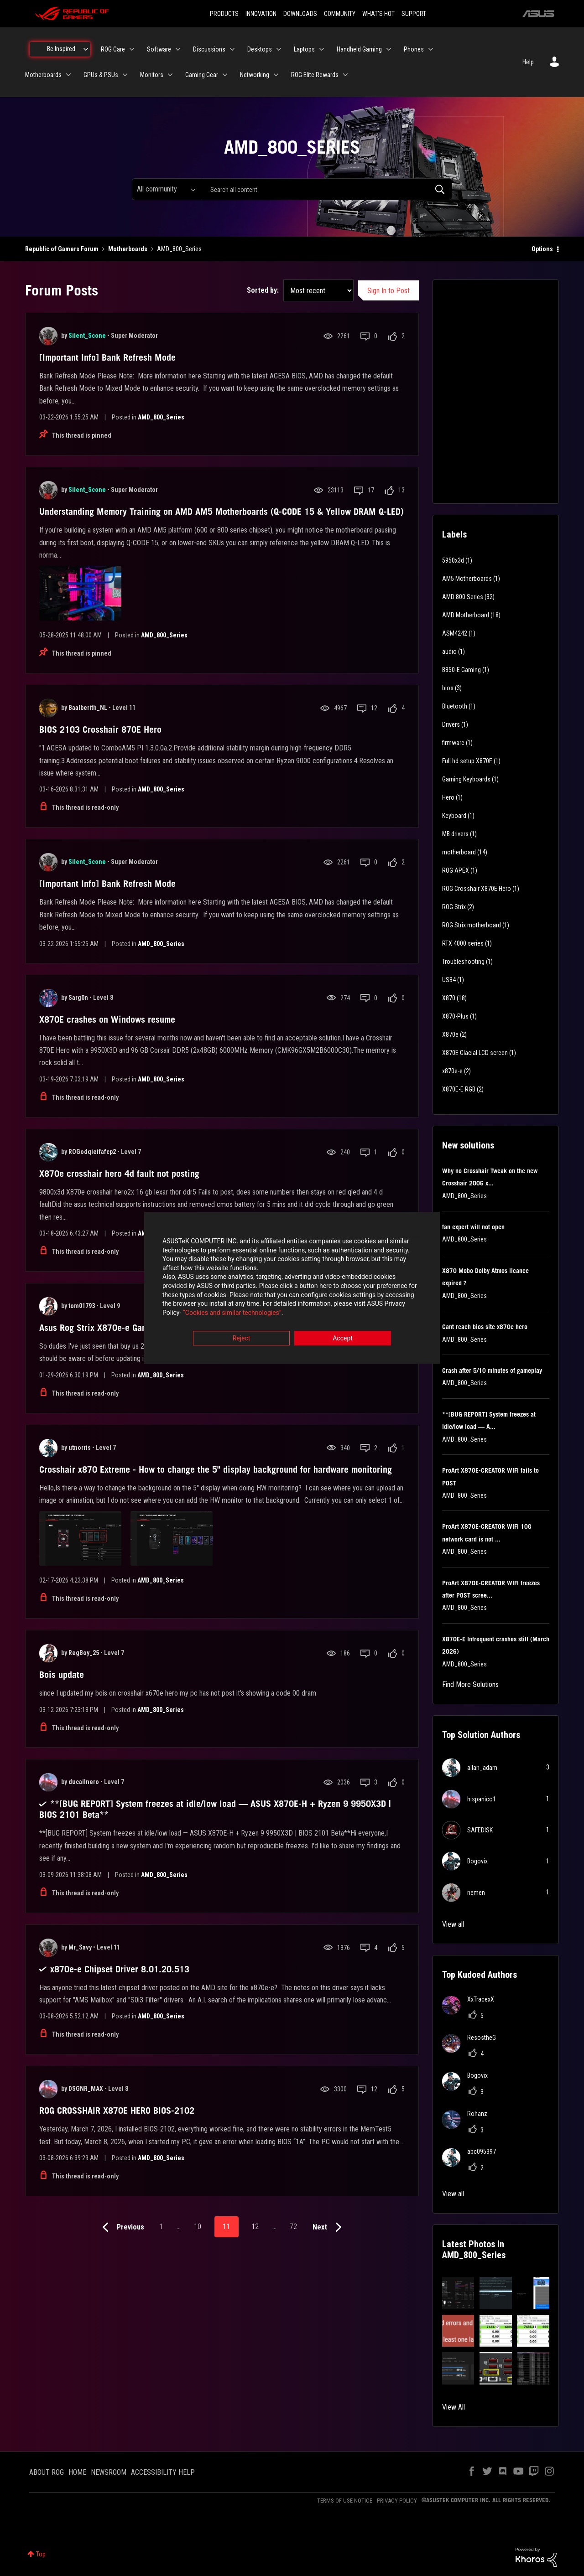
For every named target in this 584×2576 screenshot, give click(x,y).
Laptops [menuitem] (304, 49)
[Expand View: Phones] (430, 49)
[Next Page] (329, 2227)
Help (528, 62)
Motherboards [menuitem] (43, 74)
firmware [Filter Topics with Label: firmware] (453, 742)
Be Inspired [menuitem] (61, 48)
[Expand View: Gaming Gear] (224, 74)
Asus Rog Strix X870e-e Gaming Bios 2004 (120, 1327)
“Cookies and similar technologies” (232, 1312)
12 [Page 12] (255, 2226)
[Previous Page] (121, 2227)
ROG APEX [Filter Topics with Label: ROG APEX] (455, 870)
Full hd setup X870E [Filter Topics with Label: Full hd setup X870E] (467, 761)
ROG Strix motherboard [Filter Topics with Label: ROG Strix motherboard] (471, 925)
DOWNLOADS (300, 13)
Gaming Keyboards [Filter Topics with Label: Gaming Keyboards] (466, 779)
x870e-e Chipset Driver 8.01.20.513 (119, 1969)
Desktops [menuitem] (259, 49)
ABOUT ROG (46, 2472)
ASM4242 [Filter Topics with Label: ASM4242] (454, 633)
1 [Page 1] (161, 2226)
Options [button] (542, 249)
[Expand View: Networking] (276, 74)
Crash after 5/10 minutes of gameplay (492, 1370)
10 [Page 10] (197, 2226)
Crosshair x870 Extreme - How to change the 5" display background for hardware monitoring (215, 1469)
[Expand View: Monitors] (170, 74)
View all (453, 1924)
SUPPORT (414, 13)
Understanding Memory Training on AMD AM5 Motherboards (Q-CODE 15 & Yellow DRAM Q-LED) (221, 511)
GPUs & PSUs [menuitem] (100, 74)
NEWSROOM (108, 2472)
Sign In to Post (388, 290)
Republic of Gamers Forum (62, 249)
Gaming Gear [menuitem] (201, 74)
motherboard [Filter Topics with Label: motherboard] (459, 852)
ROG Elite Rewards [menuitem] (315, 74)
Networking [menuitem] (254, 74)
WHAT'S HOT (378, 13)
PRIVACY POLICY (397, 2500)
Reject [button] (241, 1338)
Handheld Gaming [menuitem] (359, 49)
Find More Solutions (470, 1684)
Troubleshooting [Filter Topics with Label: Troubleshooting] (463, 961)
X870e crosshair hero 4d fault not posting (119, 1173)
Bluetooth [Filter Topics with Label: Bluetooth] (454, 706)
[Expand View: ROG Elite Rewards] (345, 74)
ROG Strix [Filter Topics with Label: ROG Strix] (454, 906)
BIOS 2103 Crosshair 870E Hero (100, 729)
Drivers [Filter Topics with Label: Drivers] (451, 724)
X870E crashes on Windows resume (107, 1019)
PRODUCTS (224, 13)
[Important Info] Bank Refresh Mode (107, 357)
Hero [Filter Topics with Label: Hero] (448, 797)
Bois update (61, 1674)
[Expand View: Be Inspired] (85, 49)
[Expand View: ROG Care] (131, 49)
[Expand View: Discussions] (232, 49)
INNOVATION (260, 13)
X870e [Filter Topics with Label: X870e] (450, 1034)
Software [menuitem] (159, 49)
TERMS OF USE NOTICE (344, 2500)
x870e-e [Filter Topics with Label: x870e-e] (452, 1071)
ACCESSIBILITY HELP (163, 2472)
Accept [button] (343, 1338)
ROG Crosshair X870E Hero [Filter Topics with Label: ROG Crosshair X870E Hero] (476, 888)
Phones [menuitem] (414, 49)
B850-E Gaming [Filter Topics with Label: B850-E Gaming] (461, 669)
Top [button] (41, 2554)
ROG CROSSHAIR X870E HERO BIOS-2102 (116, 2110)
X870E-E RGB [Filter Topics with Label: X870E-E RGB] (458, 1089)
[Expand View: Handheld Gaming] (388, 49)
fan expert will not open (473, 1227)
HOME (77, 2472)
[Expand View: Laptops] (321, 49)
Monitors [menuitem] (151, 74)
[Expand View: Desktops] (278, 49)
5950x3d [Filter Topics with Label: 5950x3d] (453, 560)
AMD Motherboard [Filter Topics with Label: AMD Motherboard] (465, 615)
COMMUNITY (339, 13)
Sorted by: (263, 290)
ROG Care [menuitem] (113, 49)
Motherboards (127, 249)
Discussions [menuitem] (209, 49)
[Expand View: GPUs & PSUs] (125, 74)
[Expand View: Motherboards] (68, 74)
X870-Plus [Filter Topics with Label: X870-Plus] (455, 1016)
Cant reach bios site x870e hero (484, 1327)
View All (453, 2407)
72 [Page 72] (293, 2226)
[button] (458, 2293)
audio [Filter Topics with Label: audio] (449, 651)
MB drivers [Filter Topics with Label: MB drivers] (455, 834)
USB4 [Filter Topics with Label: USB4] (449, 979)
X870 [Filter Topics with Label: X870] (448, 998)
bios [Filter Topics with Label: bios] (448, 688)
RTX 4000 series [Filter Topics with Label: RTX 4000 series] (463, 943)
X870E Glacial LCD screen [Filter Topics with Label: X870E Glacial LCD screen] (475, 1052)
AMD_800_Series (161, 417)
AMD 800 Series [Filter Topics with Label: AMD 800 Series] (462, 596)
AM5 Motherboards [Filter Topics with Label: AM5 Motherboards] (467, 578)
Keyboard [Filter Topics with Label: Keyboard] (454, 815)
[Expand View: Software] (177, 49)
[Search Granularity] (166, 189)
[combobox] (326, 189)
